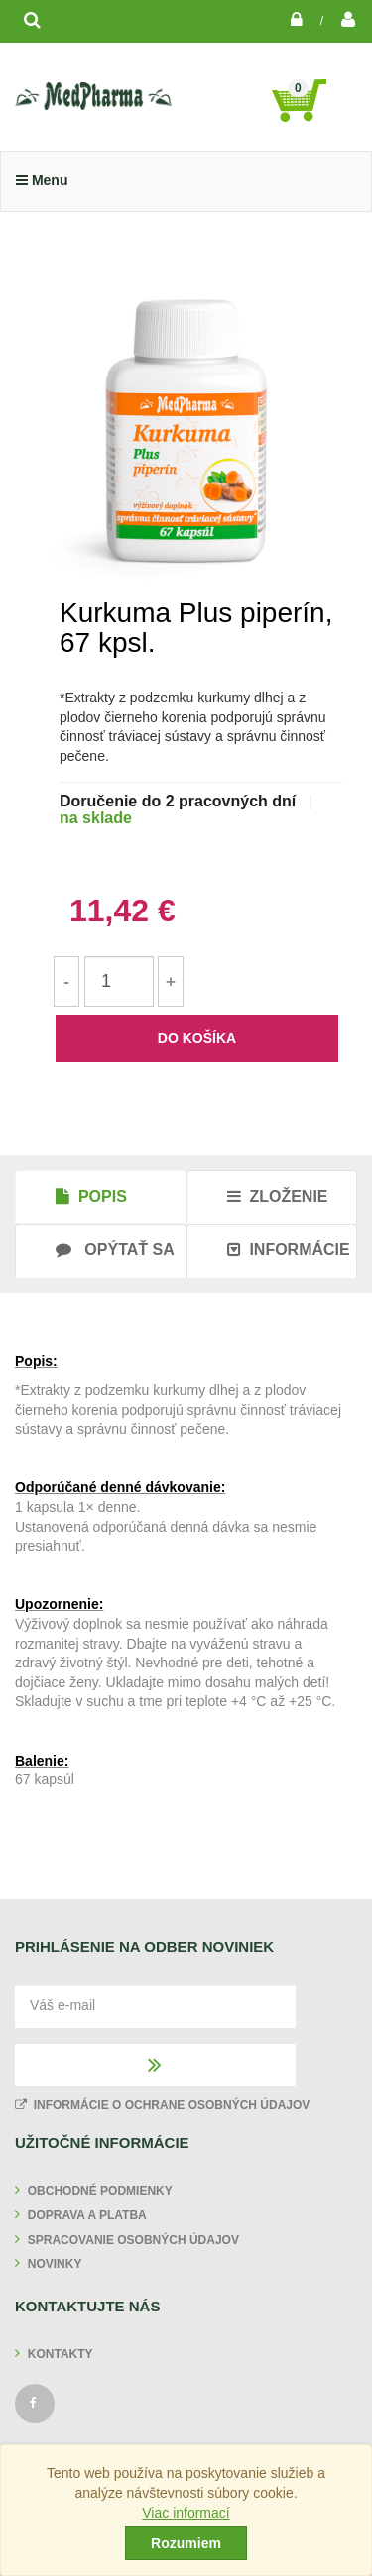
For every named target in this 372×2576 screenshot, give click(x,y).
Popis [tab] (91, 1196)
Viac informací (185, 2513)
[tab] (100, 1250)
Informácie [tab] (288, 1249)
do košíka (197, 1038)
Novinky (55, 2264)
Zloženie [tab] (277, 1196)
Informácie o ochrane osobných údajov (162, 2105)
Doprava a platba (87, 2215)
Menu (41, 180)
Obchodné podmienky (100, 2191)
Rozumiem (186, 2543)
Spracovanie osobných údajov (133, 2240)
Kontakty (60, 2354)
